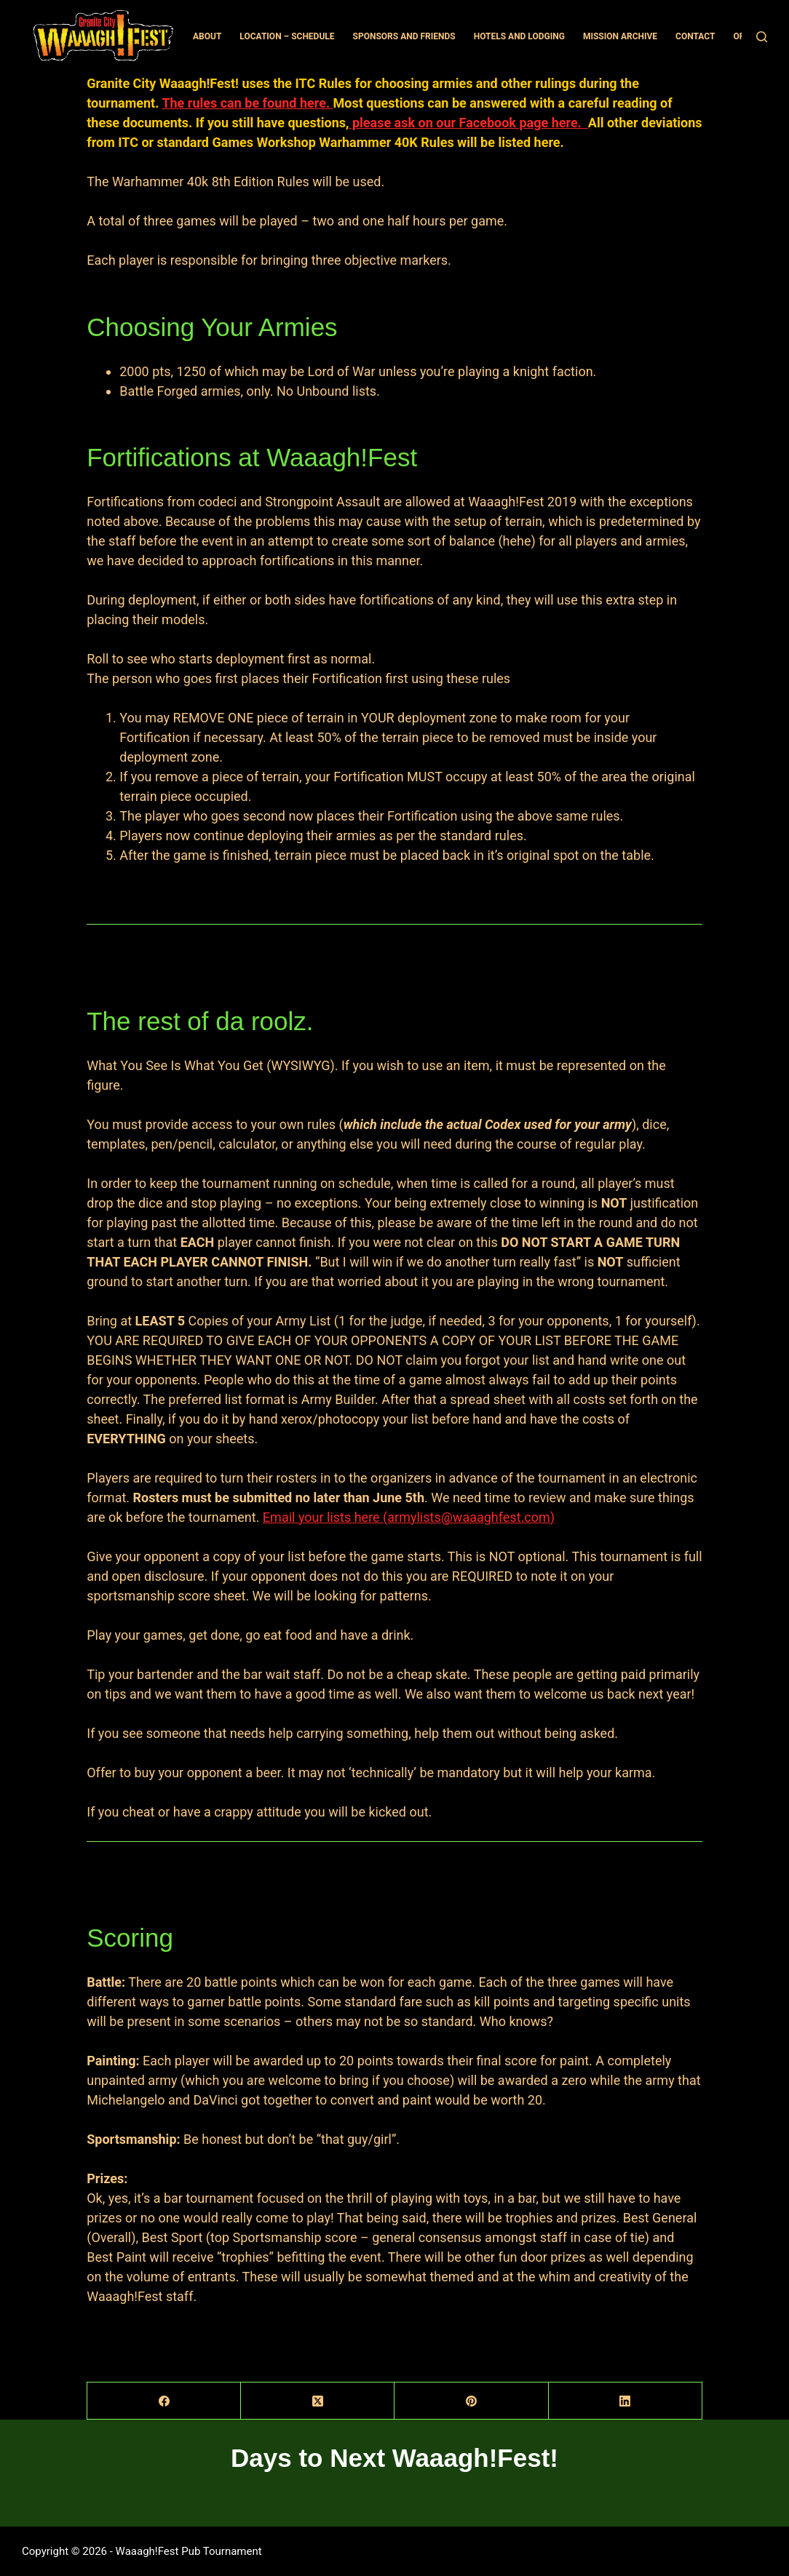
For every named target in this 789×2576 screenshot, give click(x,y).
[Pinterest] (471, 2401)
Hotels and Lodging (519, 36)
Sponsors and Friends (404, 36)
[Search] (761, 36)
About (207, 36)
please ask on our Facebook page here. (468, 122)
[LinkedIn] (625, 2401)
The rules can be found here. (247, 103)
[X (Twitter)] (317, 2401)
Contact (695, 36)
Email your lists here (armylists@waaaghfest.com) (409, 1517)
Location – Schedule (286, 36)
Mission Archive (620, 36)
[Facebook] (164, 2401)
